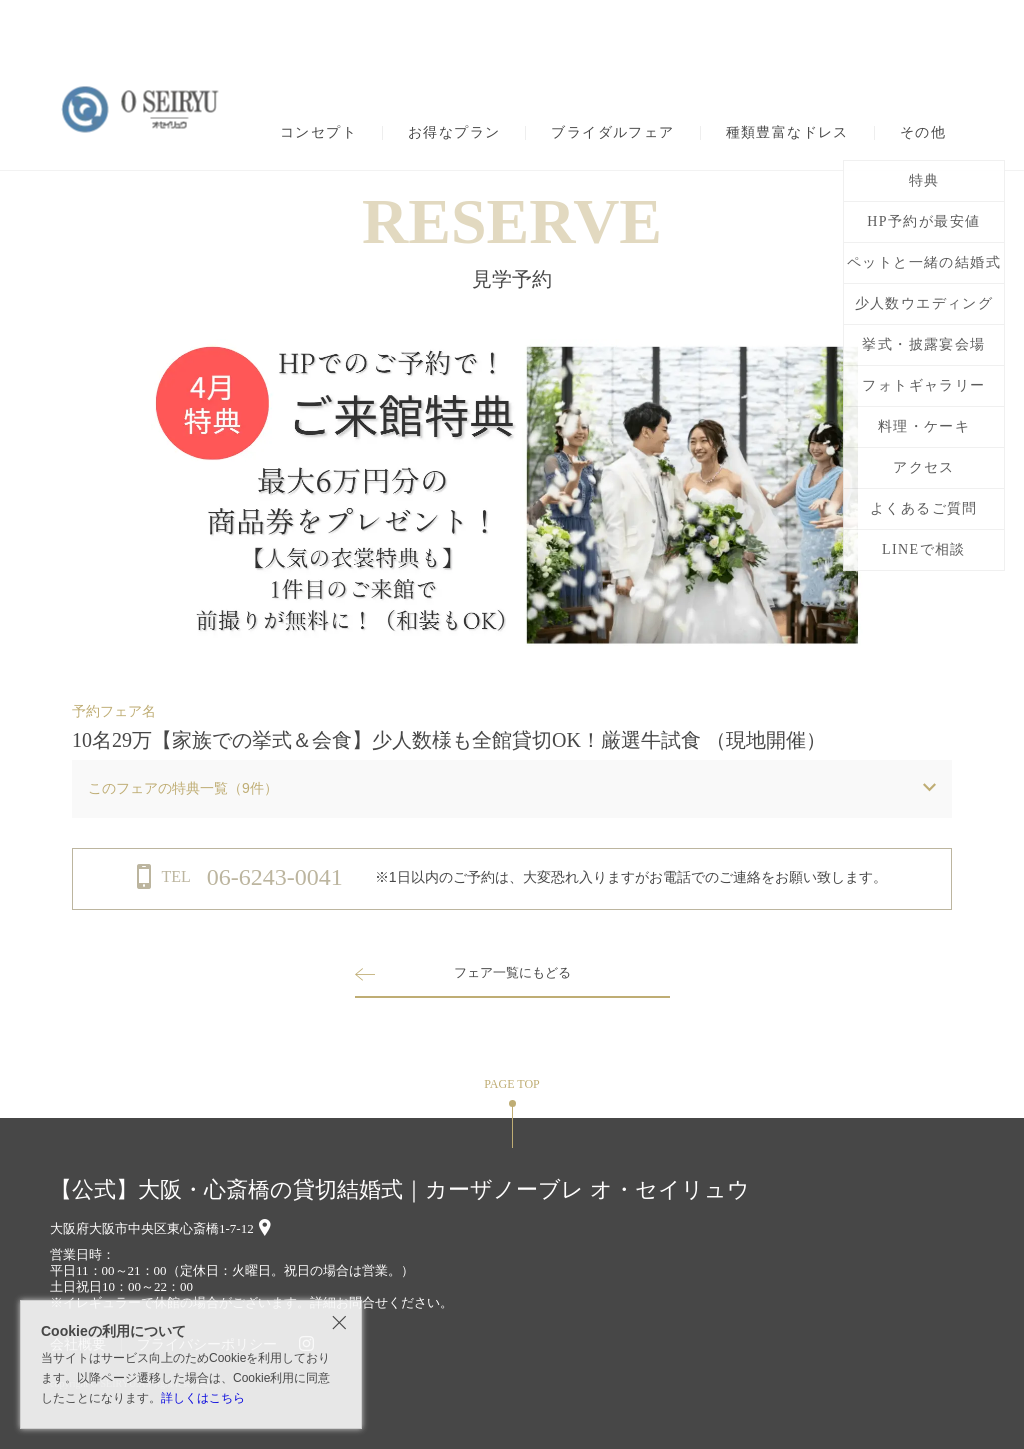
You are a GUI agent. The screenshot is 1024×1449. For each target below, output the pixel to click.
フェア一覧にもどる (512, 972)
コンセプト (318, 133)
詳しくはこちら (203, 1398)
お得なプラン (454, 133)
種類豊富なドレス (787, 133)
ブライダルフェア (612, 133)
